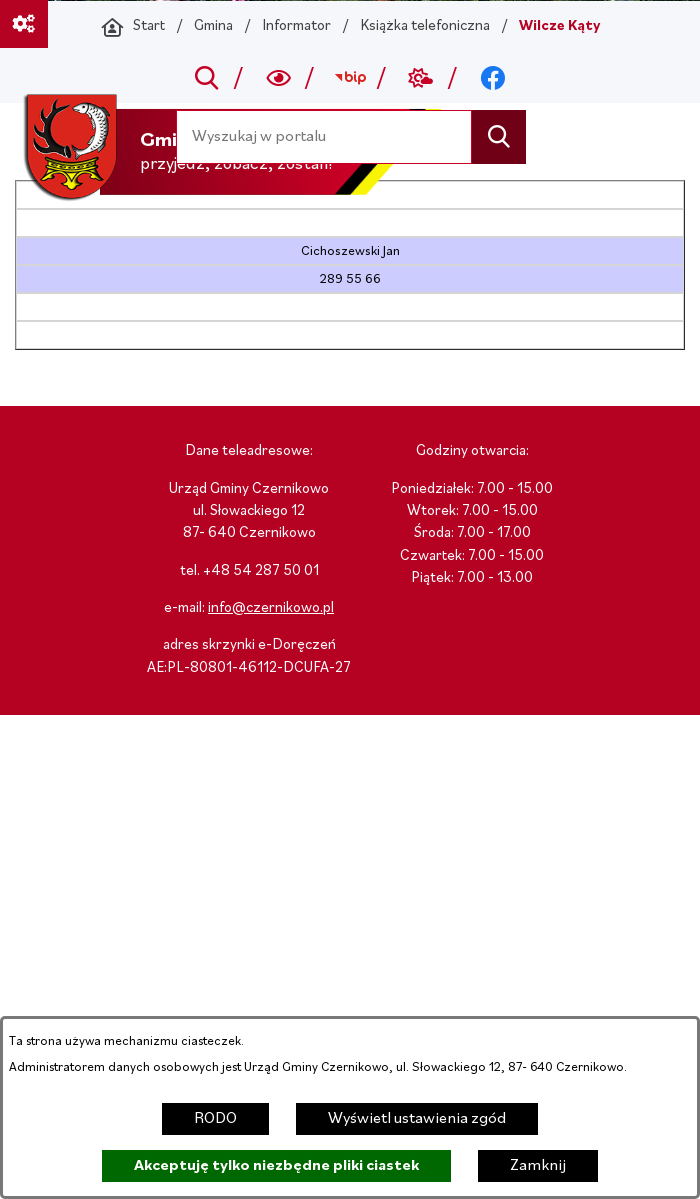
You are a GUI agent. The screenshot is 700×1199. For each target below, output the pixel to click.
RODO (215, 1119)
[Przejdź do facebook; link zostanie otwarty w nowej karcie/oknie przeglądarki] (492, 78)
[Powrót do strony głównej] (133, 27)
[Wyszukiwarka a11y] (278, 78)
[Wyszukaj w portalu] (324, 136)
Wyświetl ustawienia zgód (417, 1119)
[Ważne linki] (24, 24)
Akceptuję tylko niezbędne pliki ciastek (276, 1166)
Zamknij (538, 1166)
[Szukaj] (498, 136)
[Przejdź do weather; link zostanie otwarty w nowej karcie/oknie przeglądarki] (421, 78)
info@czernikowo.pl (271, 608)
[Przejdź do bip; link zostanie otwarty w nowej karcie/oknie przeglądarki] (349, 78)
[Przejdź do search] (207, 78)
